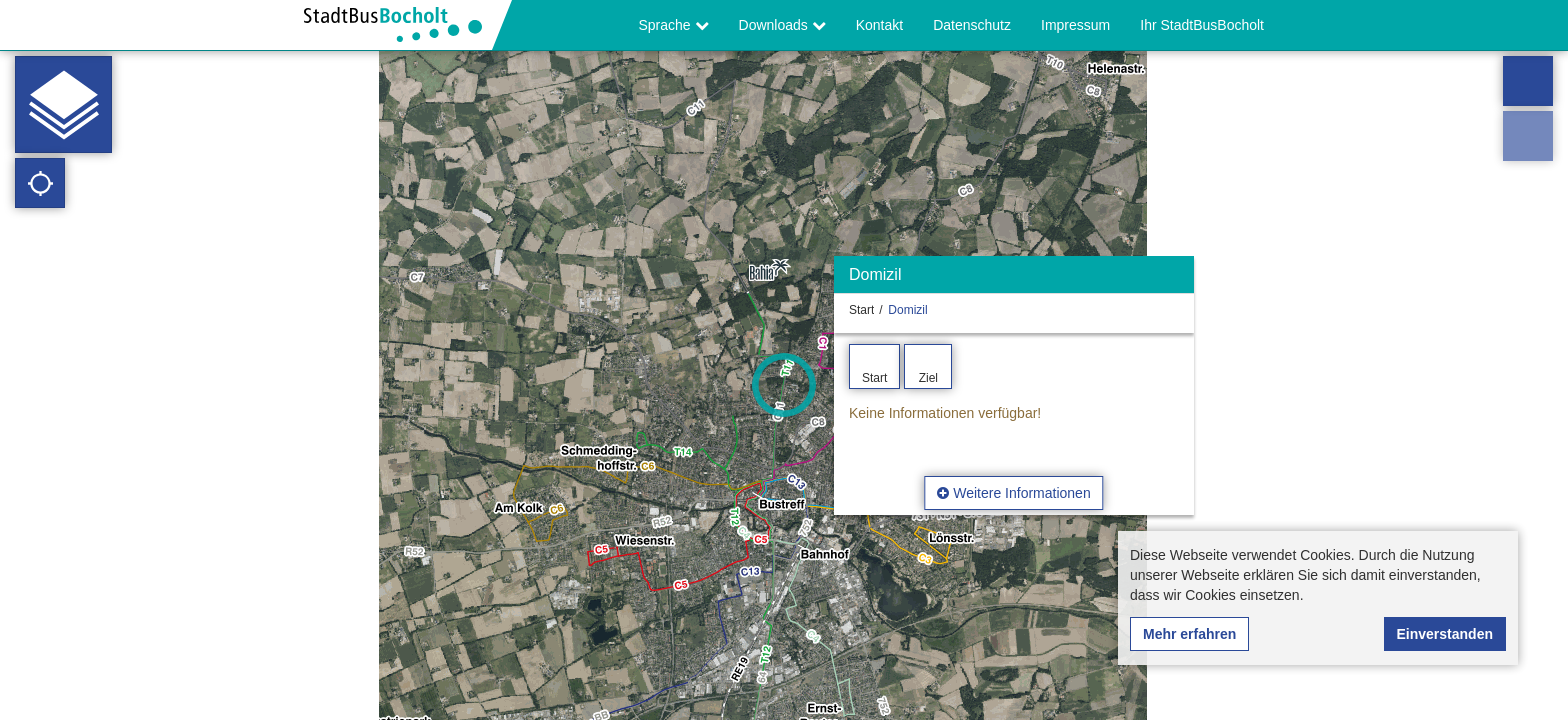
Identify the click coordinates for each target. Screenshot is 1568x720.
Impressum (1075, 25)
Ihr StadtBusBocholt (1202, 25)
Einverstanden (1445, 634)
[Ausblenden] (1176, 279)
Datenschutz (972, 25)
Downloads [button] (782, 25)
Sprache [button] (674, 25)
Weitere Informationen (1013, 493)
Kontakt (879, 25)
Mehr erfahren (1189, 634)
